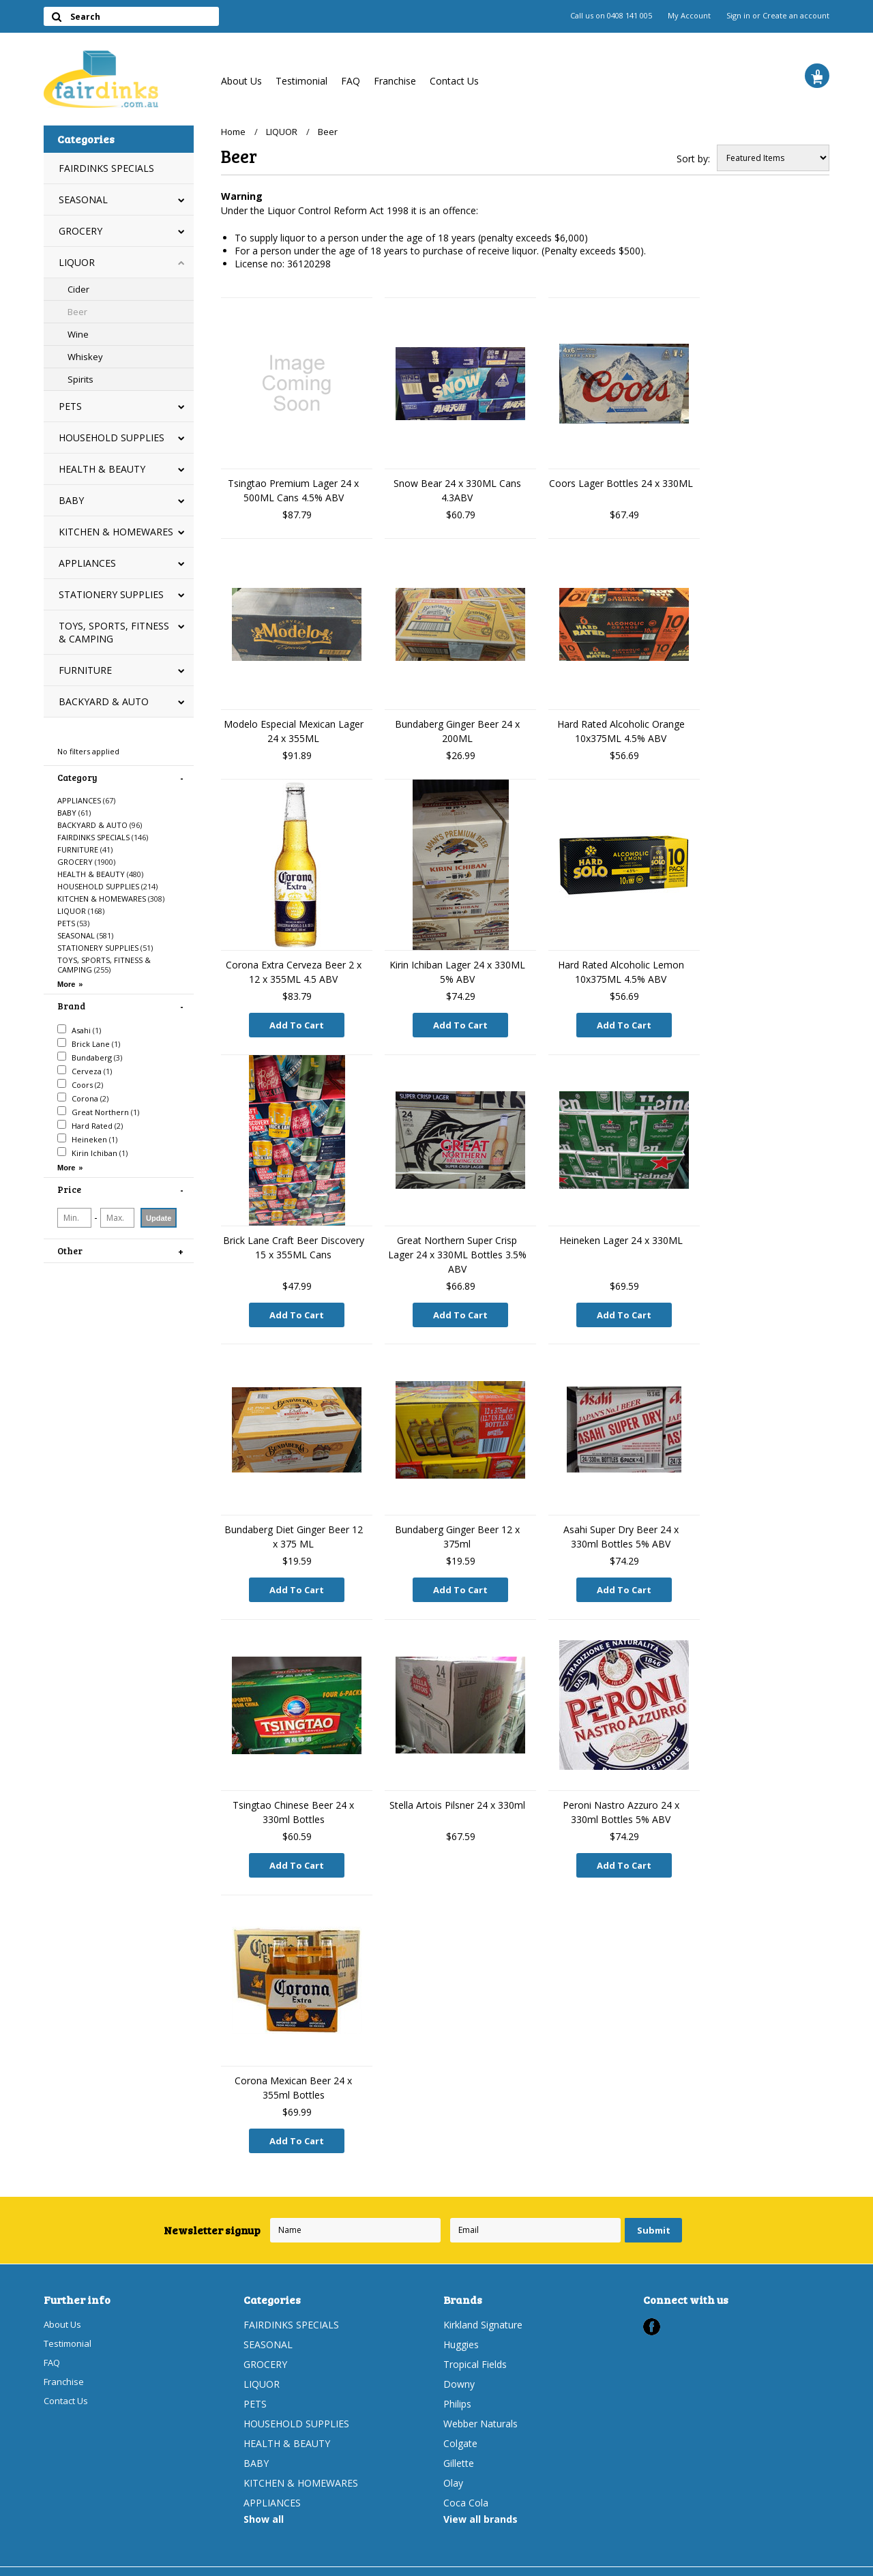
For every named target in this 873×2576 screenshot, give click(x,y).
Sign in (738, 15)
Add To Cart (296, 1025)
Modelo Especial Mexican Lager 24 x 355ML (294, 731)
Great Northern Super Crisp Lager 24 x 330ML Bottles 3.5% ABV (457, 1251)
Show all (263, 2503)
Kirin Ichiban (92, 1152)
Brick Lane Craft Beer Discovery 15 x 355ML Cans (293, 1244)
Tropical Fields (475, 2348)
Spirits (80, 379)
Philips (457, 2388)
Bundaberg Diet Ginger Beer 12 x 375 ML (293, 1530)
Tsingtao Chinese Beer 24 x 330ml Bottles (293, 1802)
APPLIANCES (87, 563)
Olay (453, 2467)
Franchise (395, 80)
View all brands (480, 2503)
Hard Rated (90, 1125)
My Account (689, 15)
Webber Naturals (480, 2407)
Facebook (651, 2311)
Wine (78, 334)
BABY (71, 500)
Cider (78, 289)
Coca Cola (465, 2487)
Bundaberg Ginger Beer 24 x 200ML (457, 731)
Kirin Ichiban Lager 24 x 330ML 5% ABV (457, 972)
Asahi (79, 1029)
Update (158, 1218)
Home (233, 131)
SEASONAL (83, 199)
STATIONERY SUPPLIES (111, 594)
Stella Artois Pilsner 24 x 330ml (457, 1795)
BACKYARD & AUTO (104, 701)
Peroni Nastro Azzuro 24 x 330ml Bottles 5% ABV (621, 1802)
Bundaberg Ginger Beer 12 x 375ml (457, 1530)
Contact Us (454, 80)
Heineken (87, 1139)
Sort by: (693, 158)
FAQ (350, 80)
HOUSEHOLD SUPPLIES (111, 437)
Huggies (461, 2328)
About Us (241, 80)
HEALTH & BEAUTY (102, 468)
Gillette (458, 2447)
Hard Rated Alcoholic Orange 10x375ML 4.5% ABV (621, 731)
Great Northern (98, 1111)
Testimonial (301, 80)
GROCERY (80, 230)
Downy (459, 2368)
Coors (80, 1084)
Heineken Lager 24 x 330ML (621, 1236)
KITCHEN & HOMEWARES (116, 531)
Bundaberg (89, 1057)
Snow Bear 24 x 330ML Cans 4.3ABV (457, 490)
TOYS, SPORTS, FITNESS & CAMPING (114, 632)
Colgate (460, 2427)
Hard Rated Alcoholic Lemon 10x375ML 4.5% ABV (621, 972)
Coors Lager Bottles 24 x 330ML (621, 483)
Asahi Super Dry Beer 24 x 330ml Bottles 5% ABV (621, 1530)
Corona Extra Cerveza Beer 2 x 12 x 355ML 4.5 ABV (293, 972)
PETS (70, 406)
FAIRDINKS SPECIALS (106, 168)
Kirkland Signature (482, 2309)
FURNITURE (85, 670)
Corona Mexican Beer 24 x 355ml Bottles (293, 2074)
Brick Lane (88, 1043)
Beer (77, 312)
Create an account (796, 15)
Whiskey (85, 357)
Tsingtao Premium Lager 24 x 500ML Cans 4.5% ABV (293, 490)
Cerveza (84, 1070)
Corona (82, 1098)
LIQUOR (77, 262)
